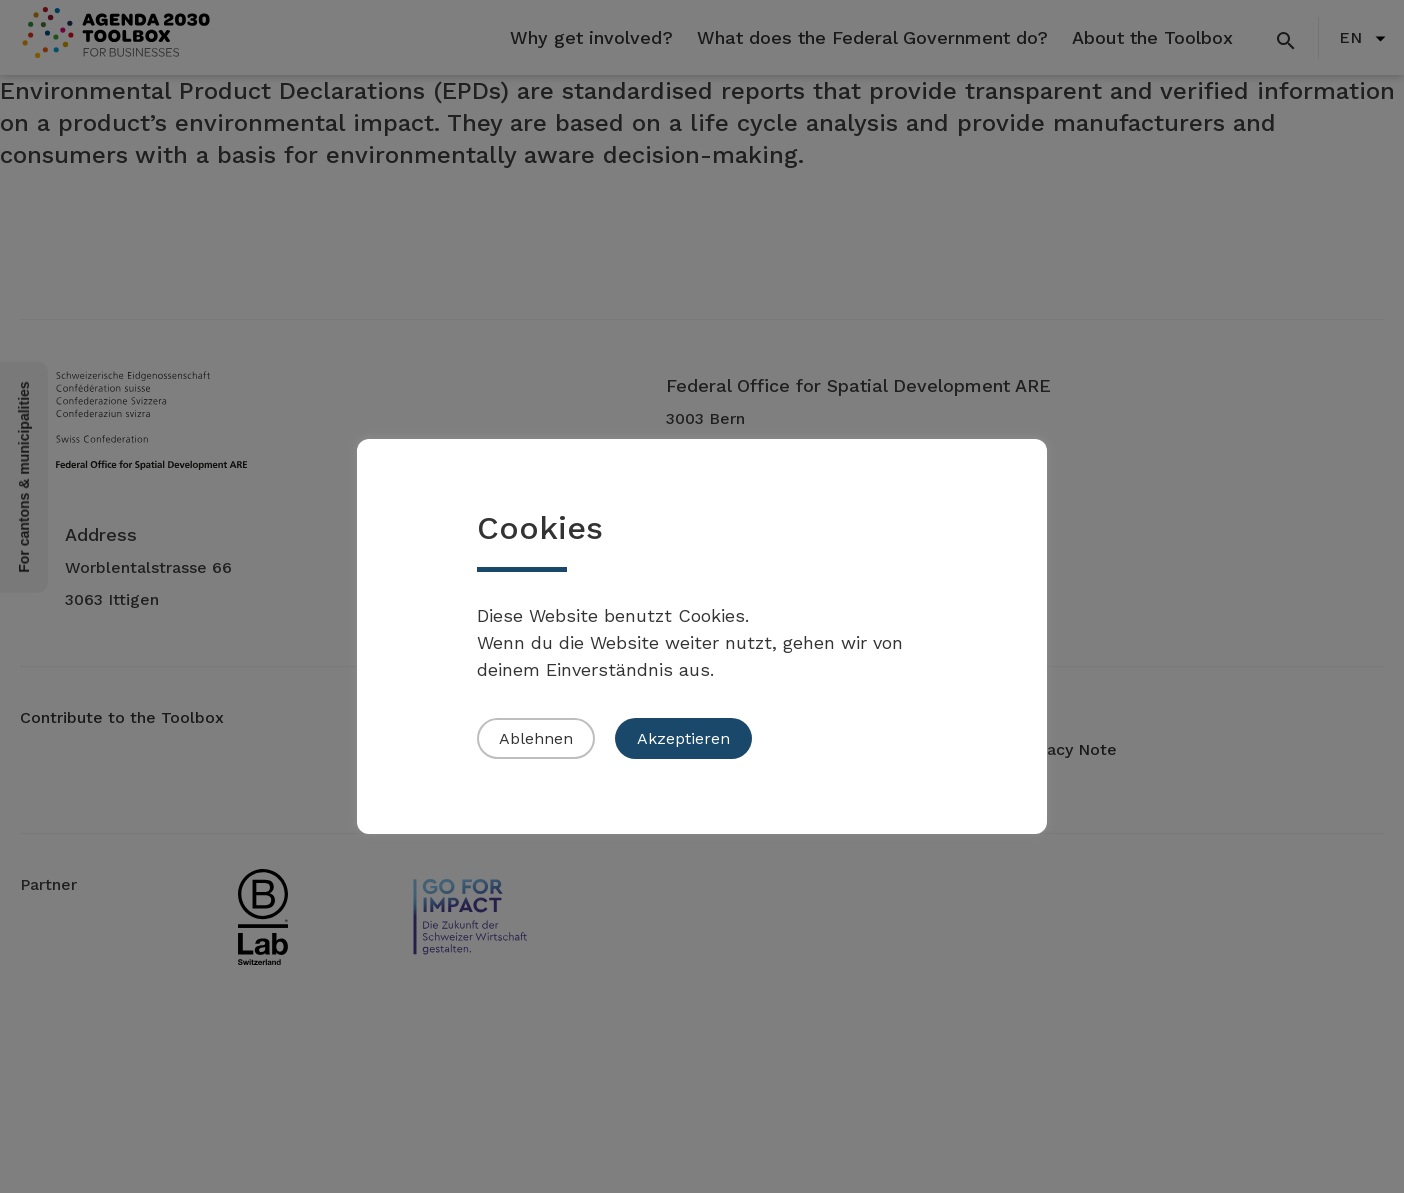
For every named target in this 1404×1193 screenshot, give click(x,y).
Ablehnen (536, 738)
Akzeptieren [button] (683, 738)
